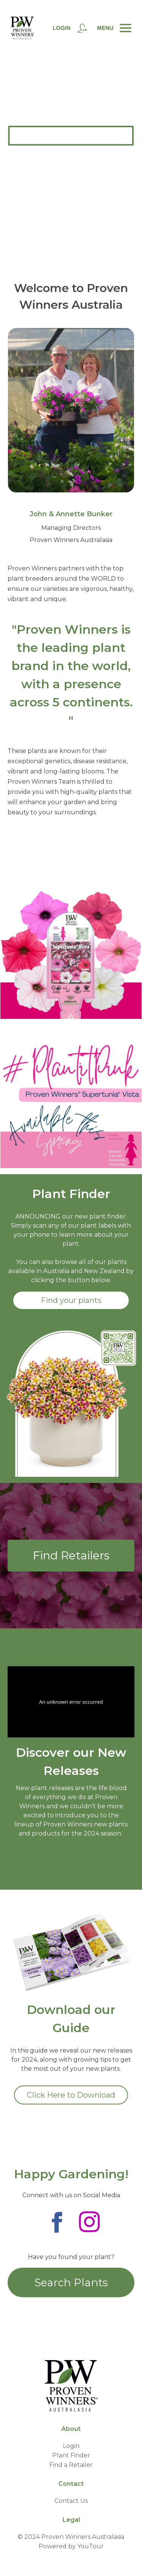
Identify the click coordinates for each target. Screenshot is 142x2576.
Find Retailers (71, 1555)
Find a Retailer (71, 2464)
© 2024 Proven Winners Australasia (71, 2536)
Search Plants (71, 2282)
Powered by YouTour (71, 2546)
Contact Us (71, 2500)
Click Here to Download (71, 2095)
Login (71, 2445)
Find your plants (71, 1300)
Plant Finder (71, 2455)
